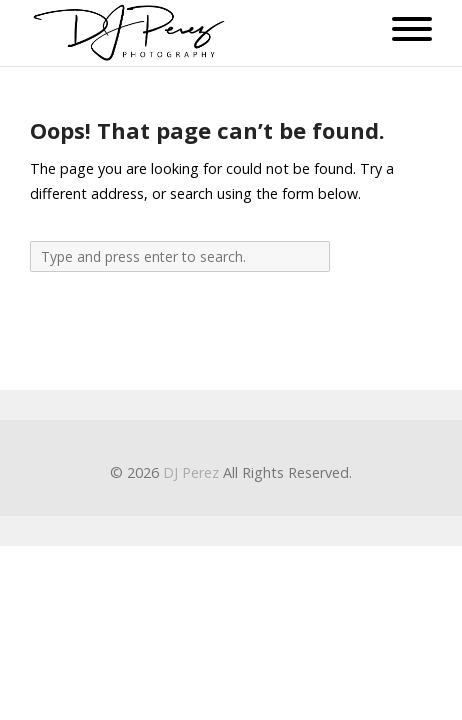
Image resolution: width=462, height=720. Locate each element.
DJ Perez (191, 472)
